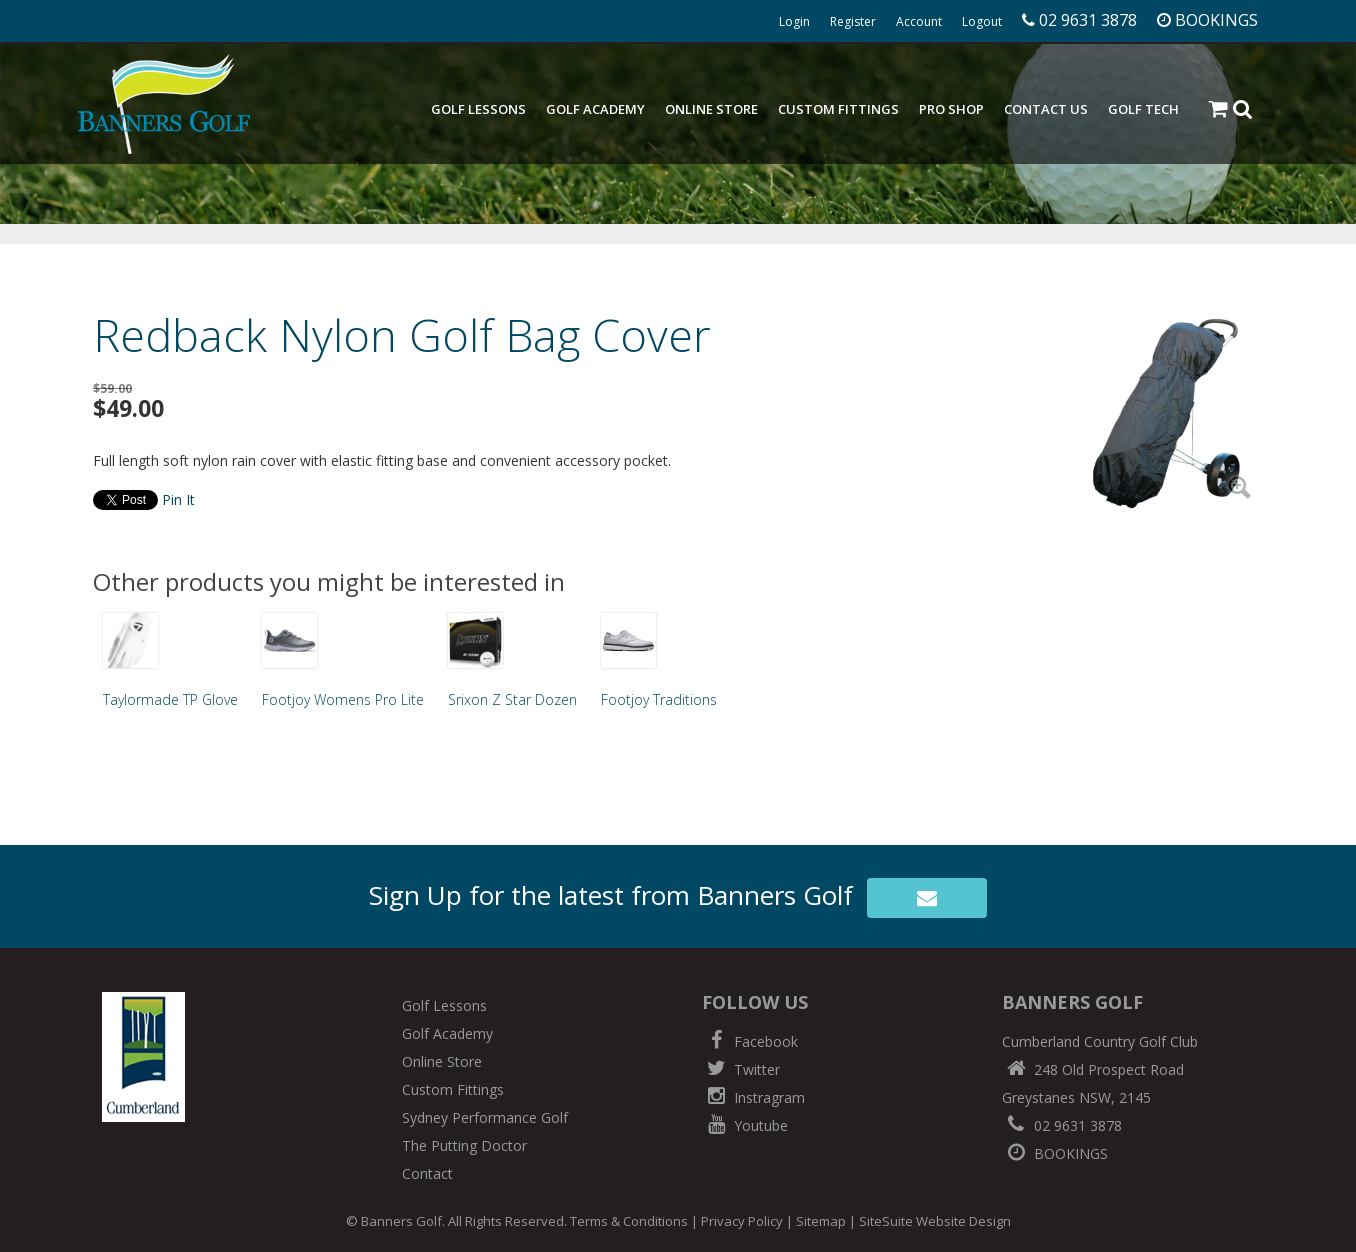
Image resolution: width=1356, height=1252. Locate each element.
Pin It (178, 499)
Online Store (711, 109)
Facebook (750, 1041)
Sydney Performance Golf (485, 1117)
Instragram (753, 1097)
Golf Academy (595, 109)
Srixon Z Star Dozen (512, 699)
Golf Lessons (478, 109)
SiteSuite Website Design (935, 1221)
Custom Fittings (838, 109)
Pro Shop (951, 109)
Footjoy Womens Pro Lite (343, 699)
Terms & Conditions (629, 1221)
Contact (427, 1173)
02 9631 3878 (1062, 1125)
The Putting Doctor (464, 1145)
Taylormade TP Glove (170, 699)
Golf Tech (1143, 109)
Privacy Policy (742, 1221)
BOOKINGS (1055, 1153)
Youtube (745, 1125)
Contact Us (1046, 109)
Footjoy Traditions (659, 699)
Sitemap (821, 1221)
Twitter (741, 1069)
